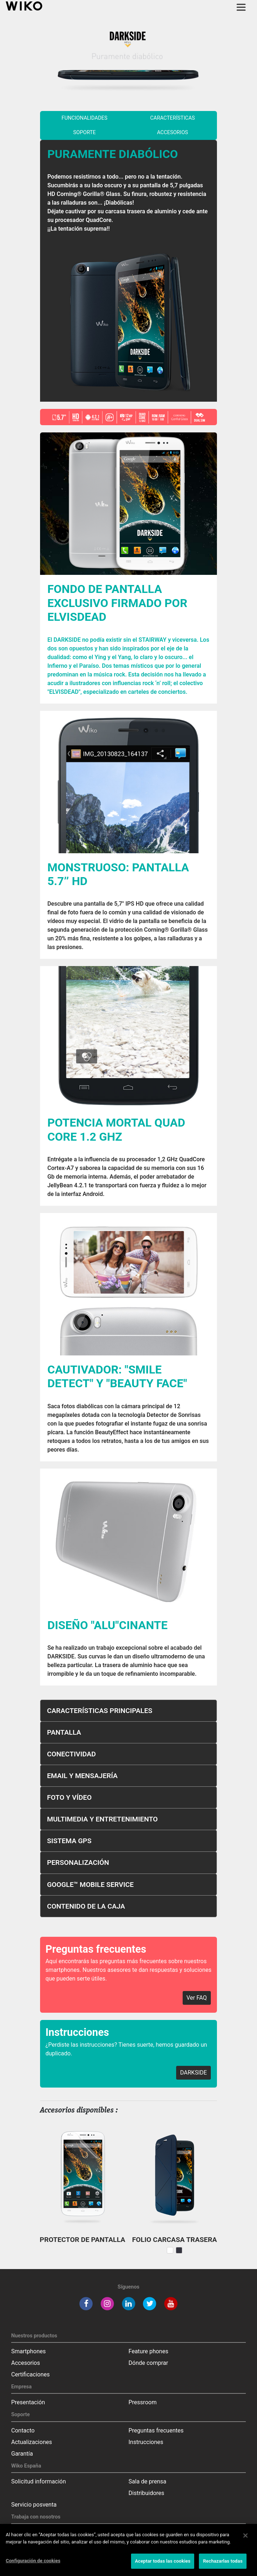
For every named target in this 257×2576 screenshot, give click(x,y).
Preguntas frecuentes (155, 2430)
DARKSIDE (193, 2072)
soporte (84, 132)
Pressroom (142, 2402)
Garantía (22, 2453)
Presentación (28, 2402)
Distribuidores (146, 2493)
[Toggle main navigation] (241, 7)
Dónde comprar (148, 2362)
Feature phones (148, 2351)
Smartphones (28, 2351)
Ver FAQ (197, 1997)
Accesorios (172, 132)
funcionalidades (85, 118)
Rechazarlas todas (223, 2561)
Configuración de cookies (33, 2560)
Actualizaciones (31, 2442)
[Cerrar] (245, 2535)
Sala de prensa (147, 2481)
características (172, 118)
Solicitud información (38, 2481)
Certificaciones (30, 2374)
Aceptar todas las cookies (163, 2561)
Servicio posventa (34, 2504)
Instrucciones (145, 2442)
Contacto (23, 2430)
